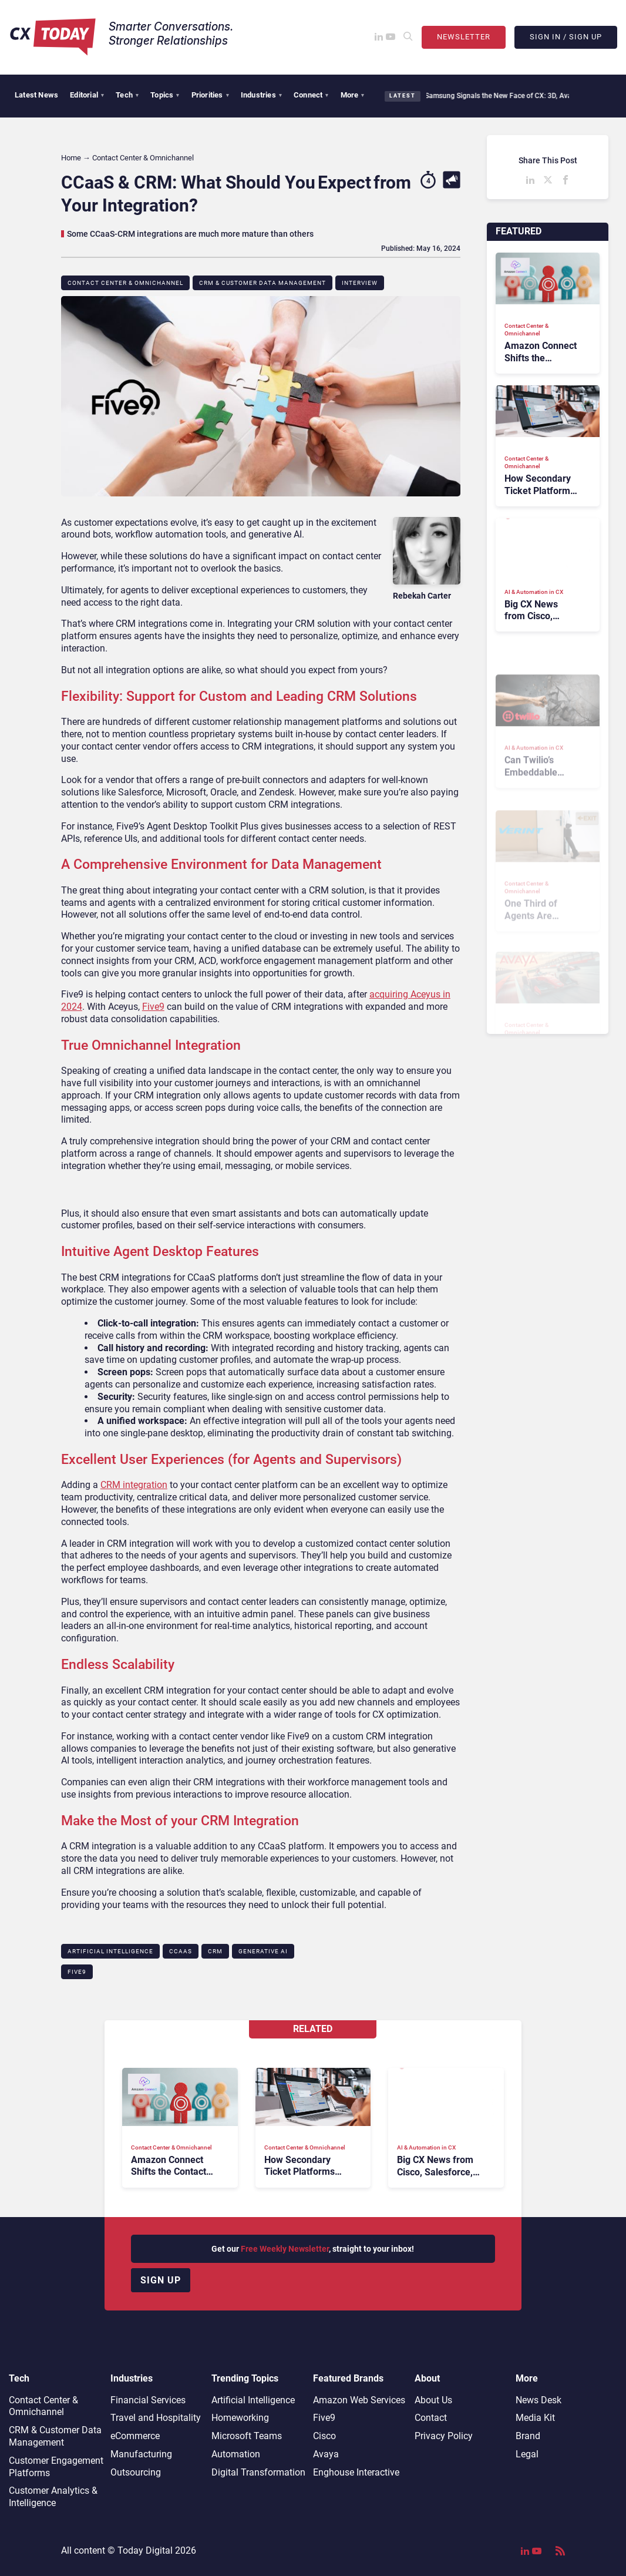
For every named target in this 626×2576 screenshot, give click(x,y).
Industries (261, 94)
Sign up (160, 2280)
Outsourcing (135, 2472)
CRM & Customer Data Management (262, 283)
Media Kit (535, 2417)
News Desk (538, 2400)
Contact (431, 2417)
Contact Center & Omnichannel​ (125, 283)
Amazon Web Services (359, 2400)
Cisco (324, 2435)
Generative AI (263, 1951)
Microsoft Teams (246, 2435)
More (353, 94)
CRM (215, 1951)
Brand (528, 2435)
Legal (527, 2454)
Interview (360, 283)
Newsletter (463, 36)
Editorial (87, 94)
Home (71, 157)
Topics (164, 94)
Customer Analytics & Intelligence (53, 2496)
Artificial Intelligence (110, 1951)
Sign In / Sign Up (566, 36)
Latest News (36, 94)
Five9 (153, 1006)
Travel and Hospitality (155, 2417)
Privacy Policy (444, 2435)
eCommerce (135, 2435)
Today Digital (145, 2550)
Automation (235, 2454)
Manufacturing (141, 2454)
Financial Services (148, 2400)
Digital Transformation (258, 2472)
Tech (127, 94)
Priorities (210, 94)
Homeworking (240, 2417)
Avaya (326, 2454)
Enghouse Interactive (356, 2472)
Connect (311, 94)
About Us (433, 2400)
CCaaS (180, 1951)
